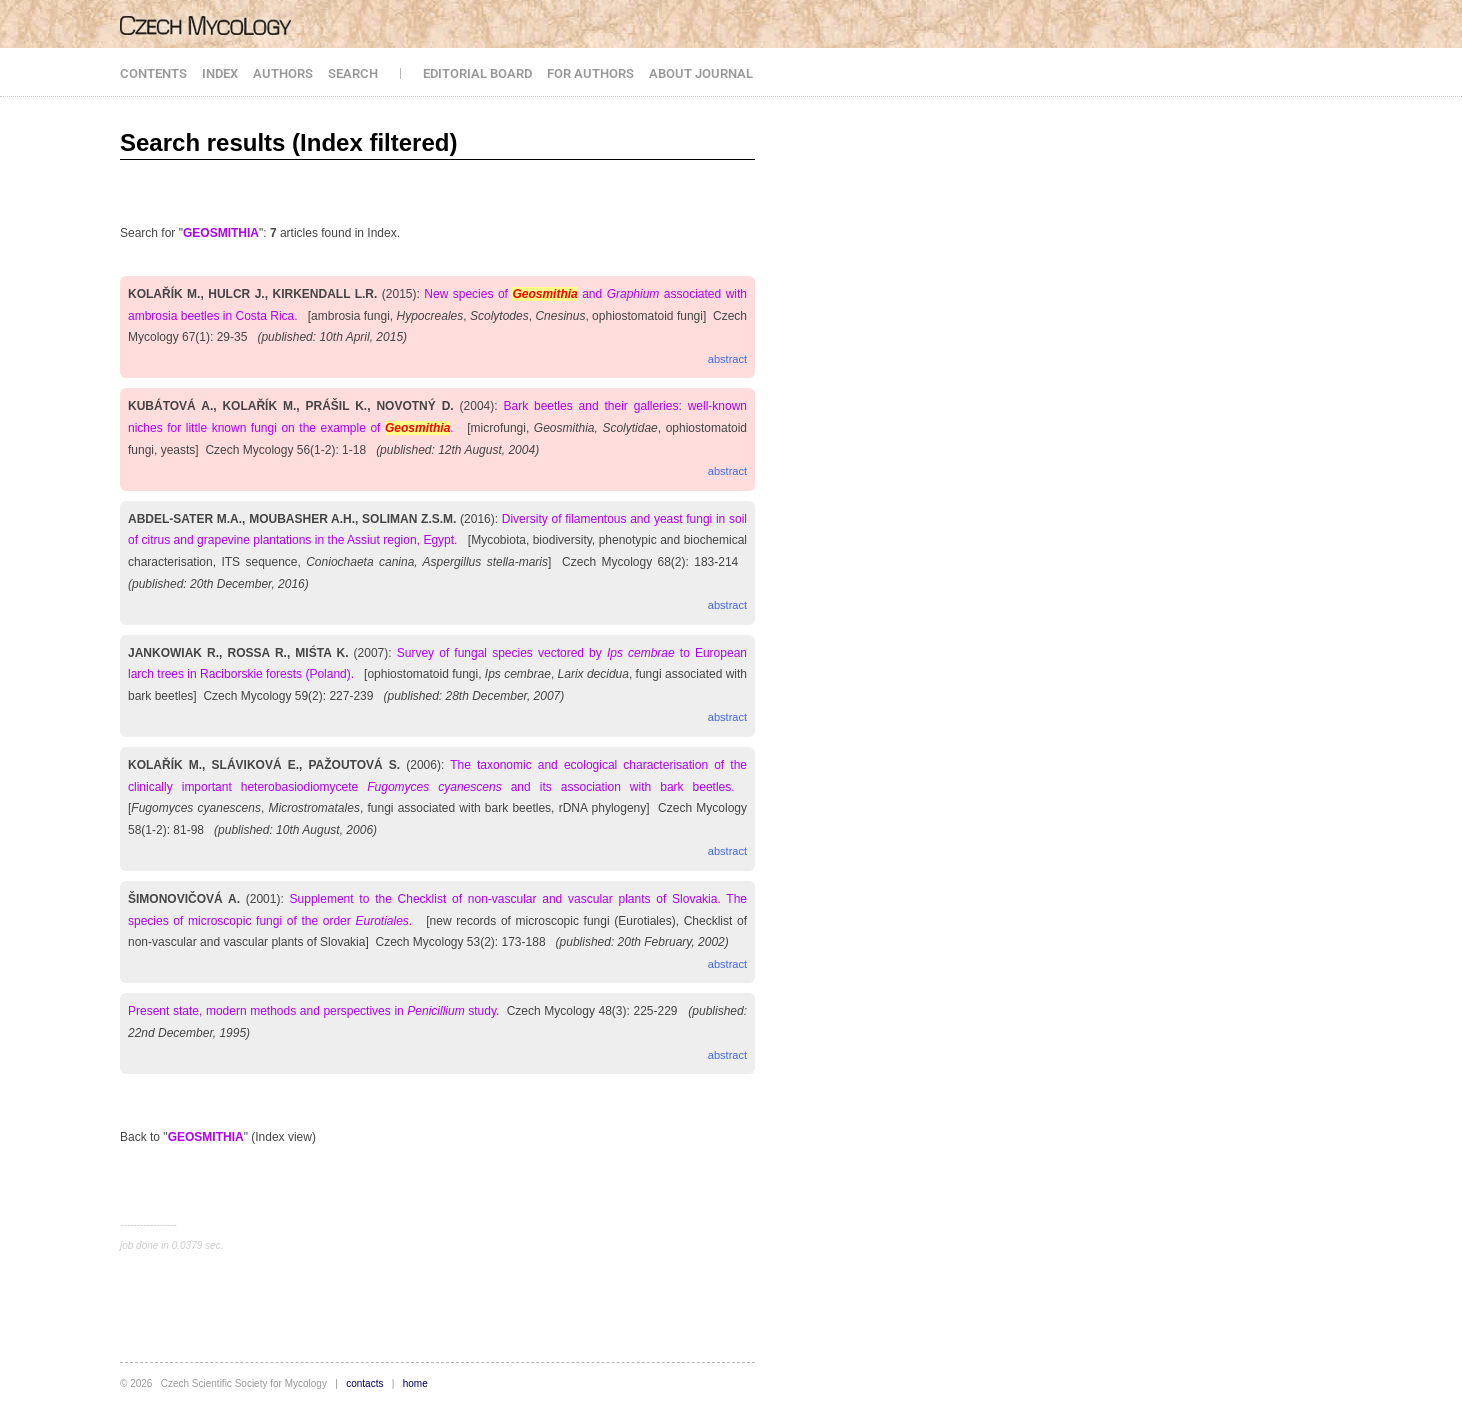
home (415, 1383)
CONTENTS (153, 73)
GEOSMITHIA (221, 233)
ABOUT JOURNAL (701, 73)
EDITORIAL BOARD (477, 73)
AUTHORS (283, 73)
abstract (727, 359)
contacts (364, 1383)
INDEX (220, 73)
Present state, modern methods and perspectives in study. (313, 1011)
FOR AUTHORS (590, 73)
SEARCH (353, 73)
